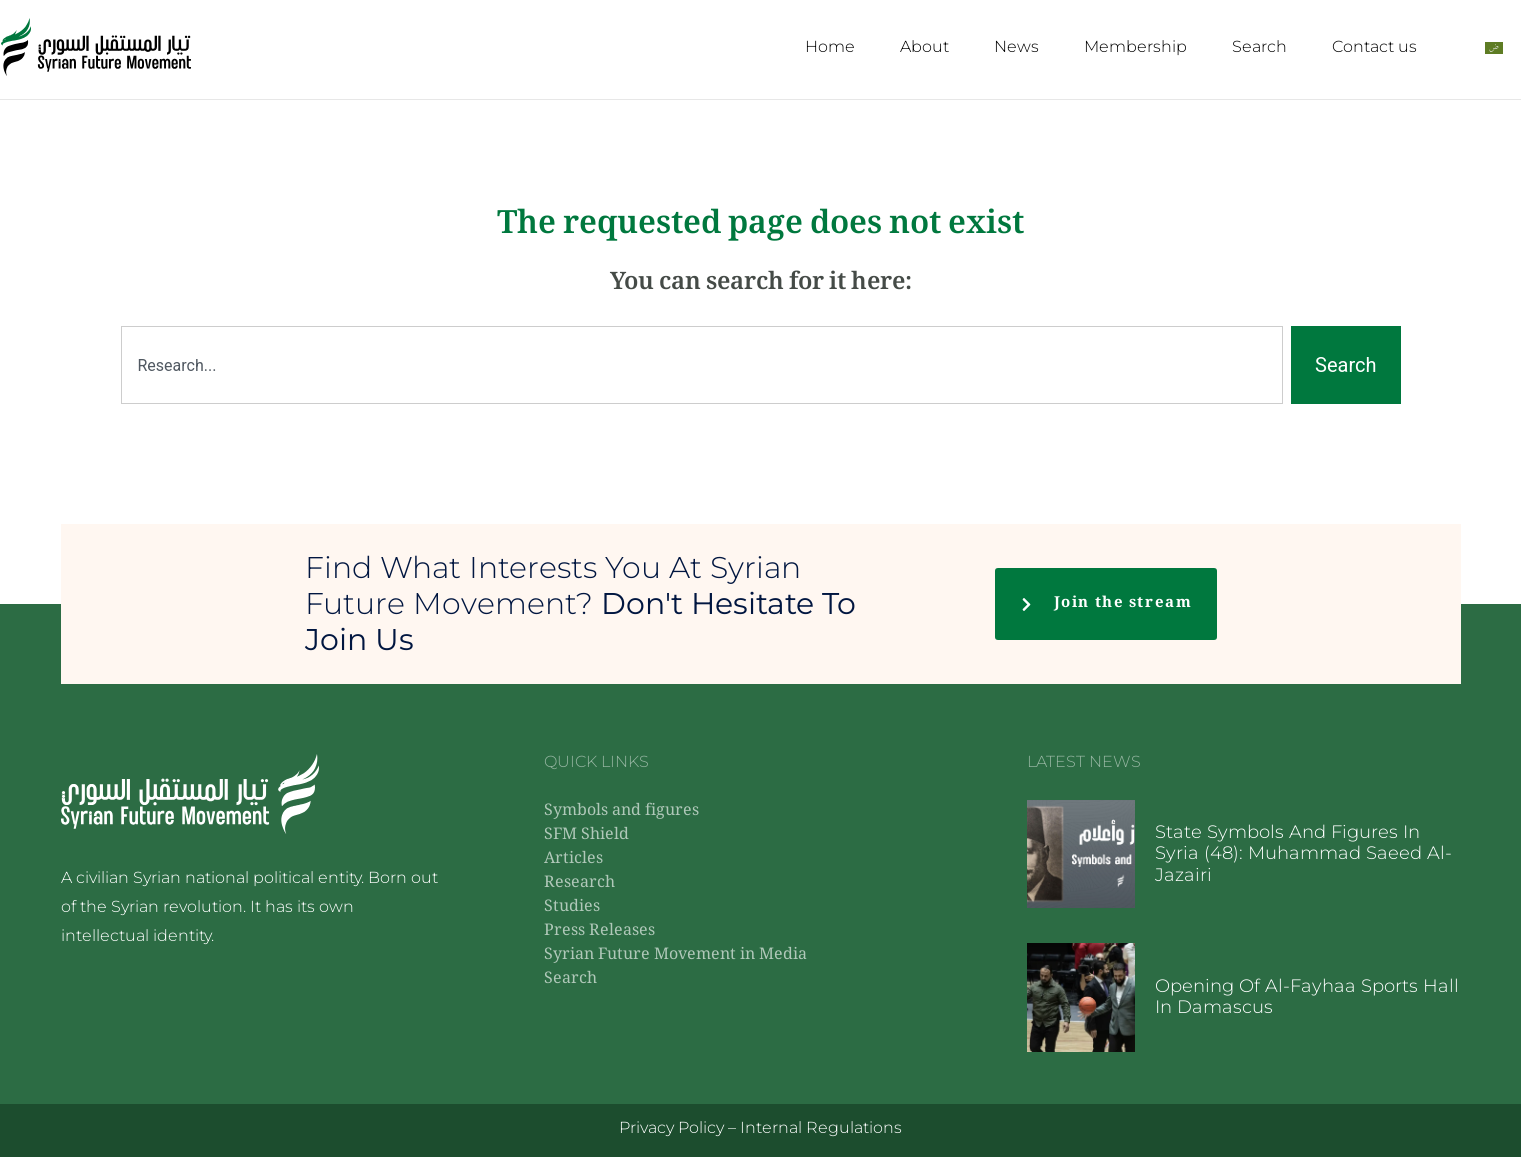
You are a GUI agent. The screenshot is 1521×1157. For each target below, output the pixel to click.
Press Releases (599, 931)
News (1016, 46)
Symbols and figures (621, 811)
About (924, 46)
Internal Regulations (821, 1127)
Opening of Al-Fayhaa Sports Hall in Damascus (1307, 997)
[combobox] (702, 365)
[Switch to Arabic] (1494, 47)
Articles (573, 859)
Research (579, 883)
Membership (1135, 46)
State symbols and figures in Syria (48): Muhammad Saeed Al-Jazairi (1303, 853)
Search (1259, 46)
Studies (572, 907)
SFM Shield (586, 835)
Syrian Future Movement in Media (675, 955)
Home (830, 46)
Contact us (1374, 46)
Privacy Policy (671, 1127)
